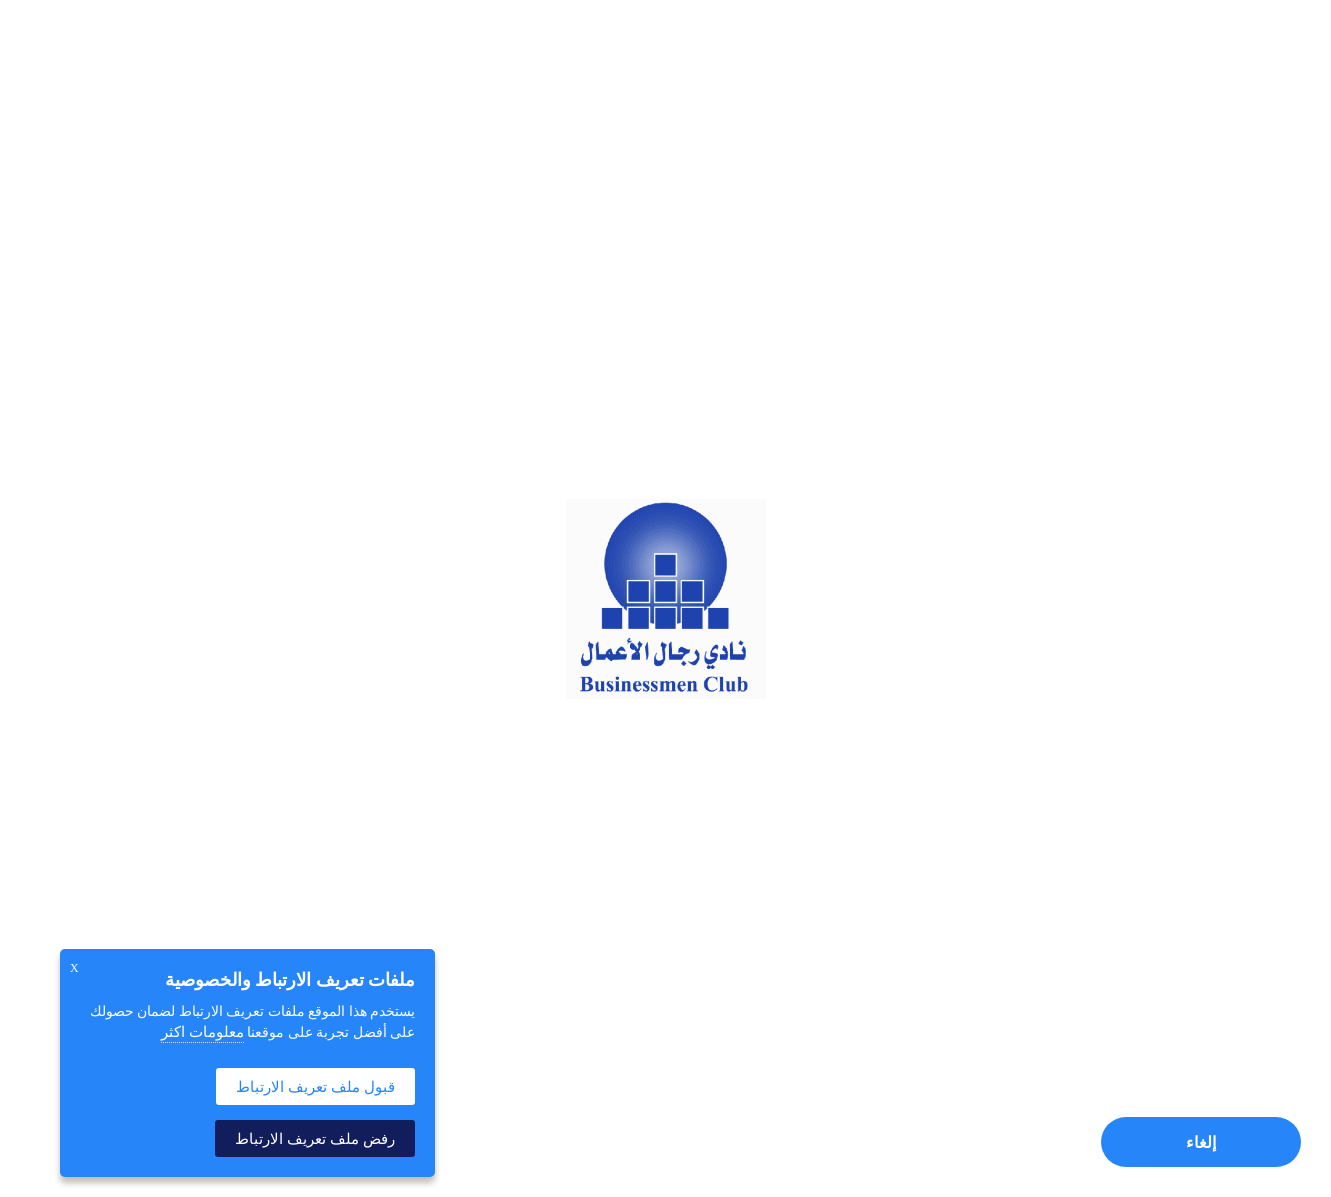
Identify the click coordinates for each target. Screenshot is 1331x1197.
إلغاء (1201, 1142)
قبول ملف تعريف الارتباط (315, 1086)
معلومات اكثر (202, 1032)
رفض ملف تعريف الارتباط (315, 1138)
